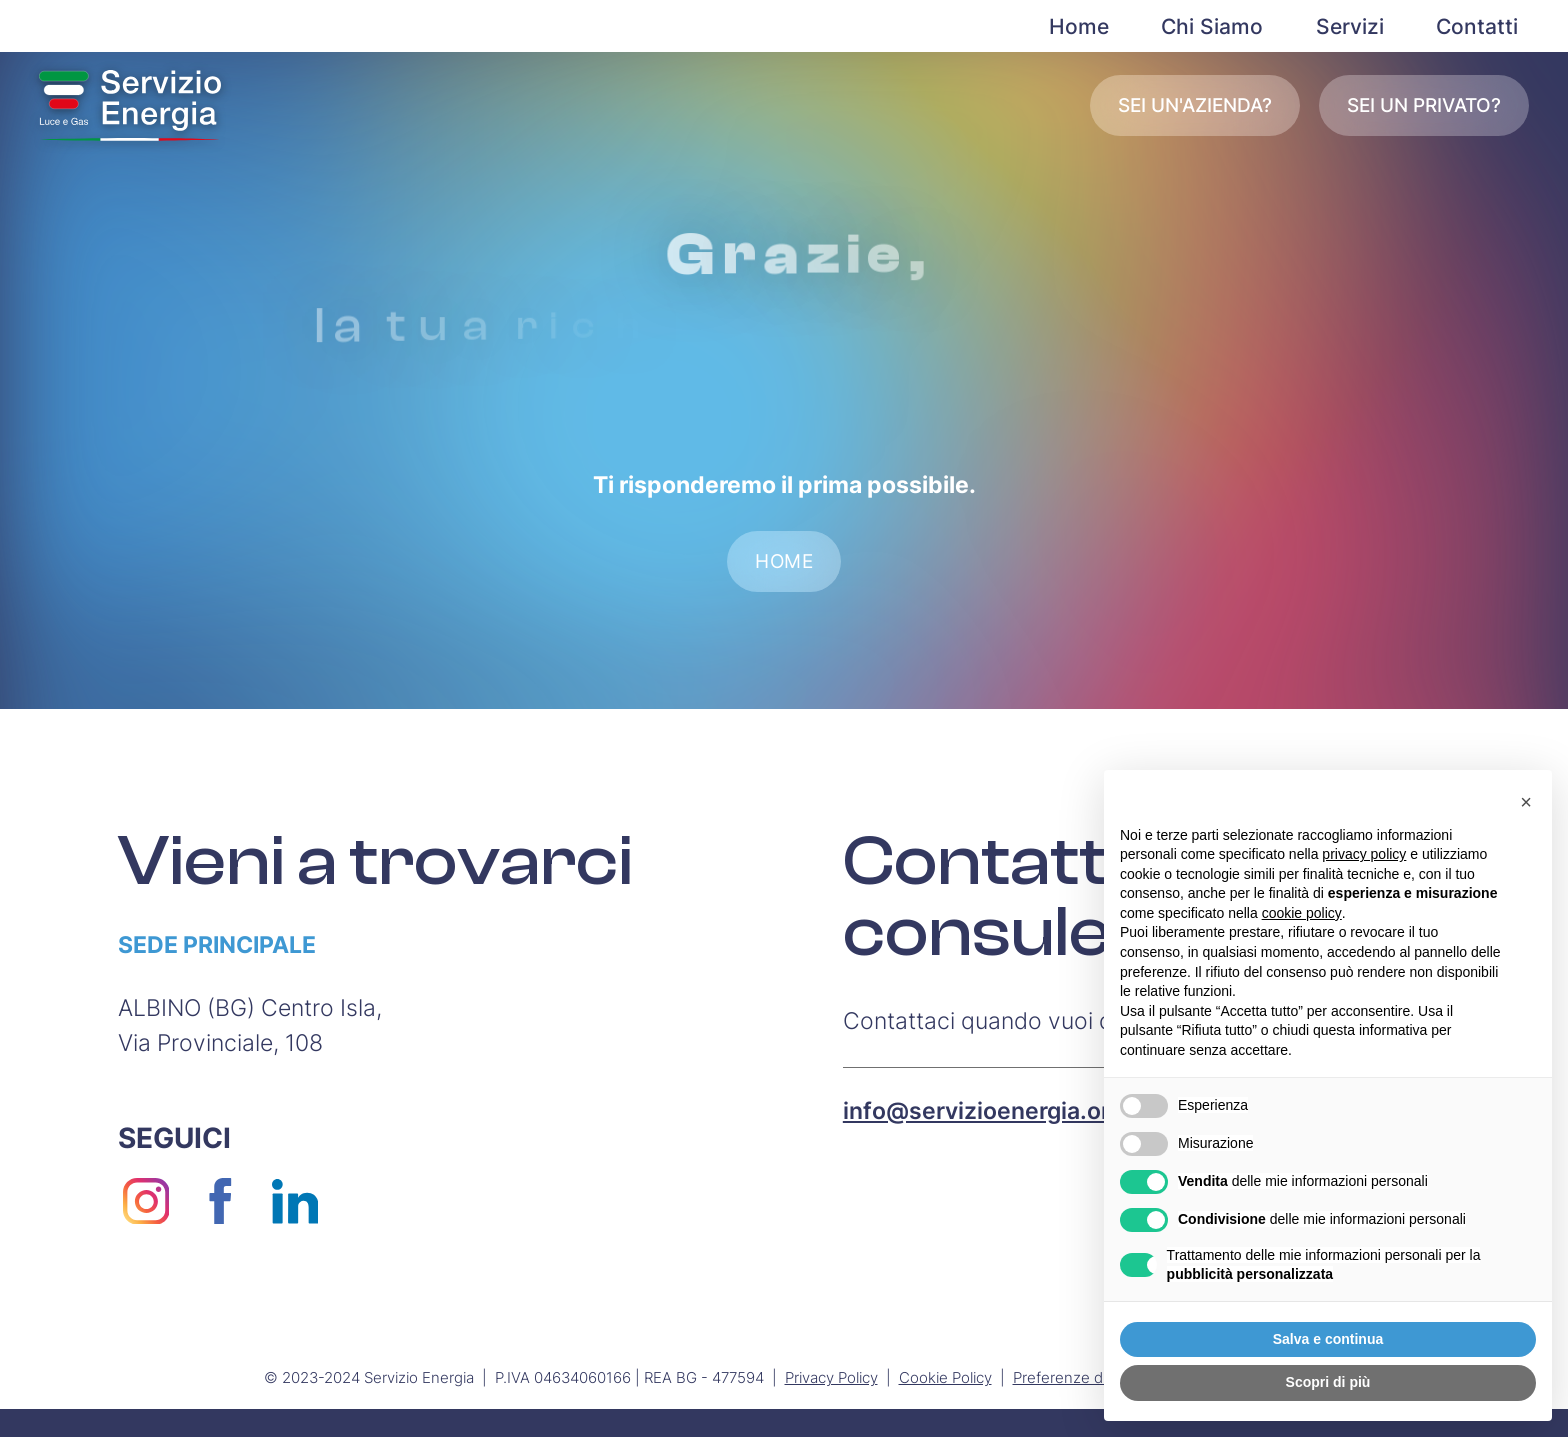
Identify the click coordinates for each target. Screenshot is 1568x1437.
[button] (1526, 802)
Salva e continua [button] (1328, 1339)
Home (1079, 26)
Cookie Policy (945, 1377)
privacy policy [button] (1364, 854)
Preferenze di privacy (1086, 1377)
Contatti (1477, 26)
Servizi (1350, 26)
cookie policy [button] (1302, 913)
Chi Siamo (1212, 26)
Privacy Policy (831, 1377)
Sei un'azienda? (1195, 105)
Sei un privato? (1424, 105)
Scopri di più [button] (1328, 1382)
